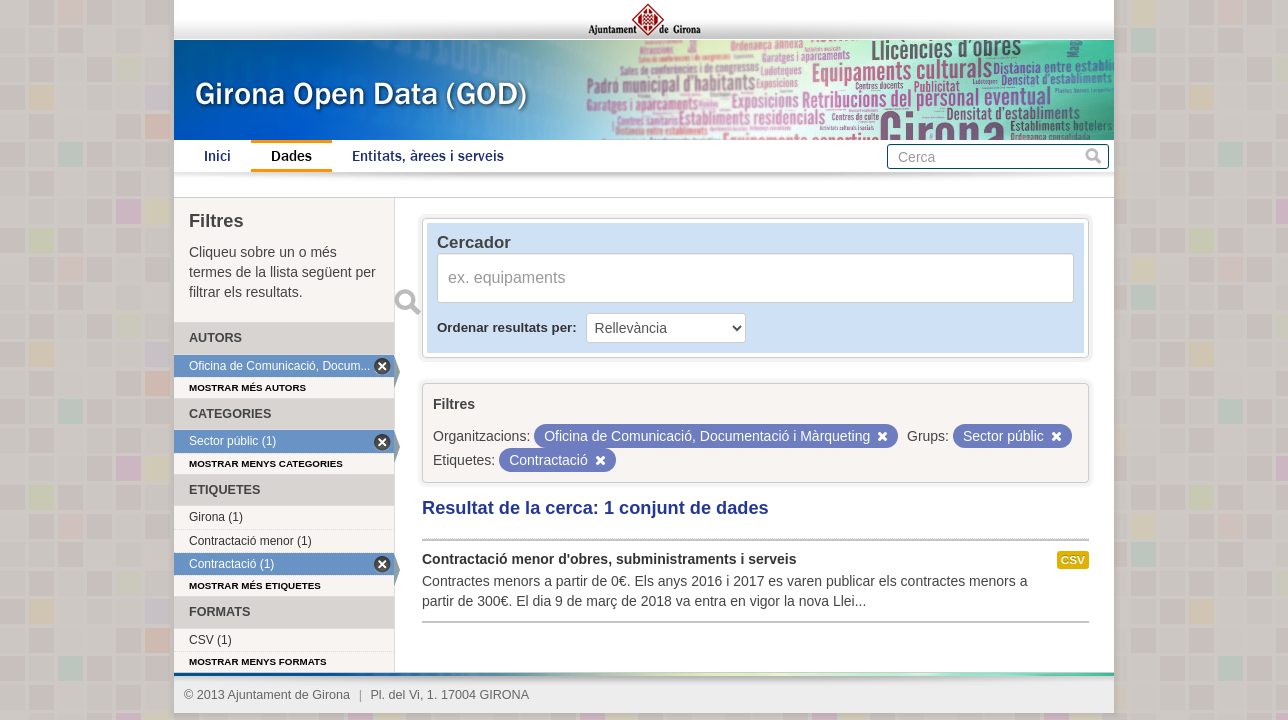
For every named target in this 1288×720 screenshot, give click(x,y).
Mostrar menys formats (258, 661)
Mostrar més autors (247, 387)
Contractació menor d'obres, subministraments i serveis (609, 559)
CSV (1073, 560)
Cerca (1093, 156)
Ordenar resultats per (504, 327)
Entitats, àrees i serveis (428, 156)
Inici (217, 156)
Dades (291, 156)
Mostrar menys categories (266, 463)
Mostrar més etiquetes (255, 585)
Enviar (407, 302)
